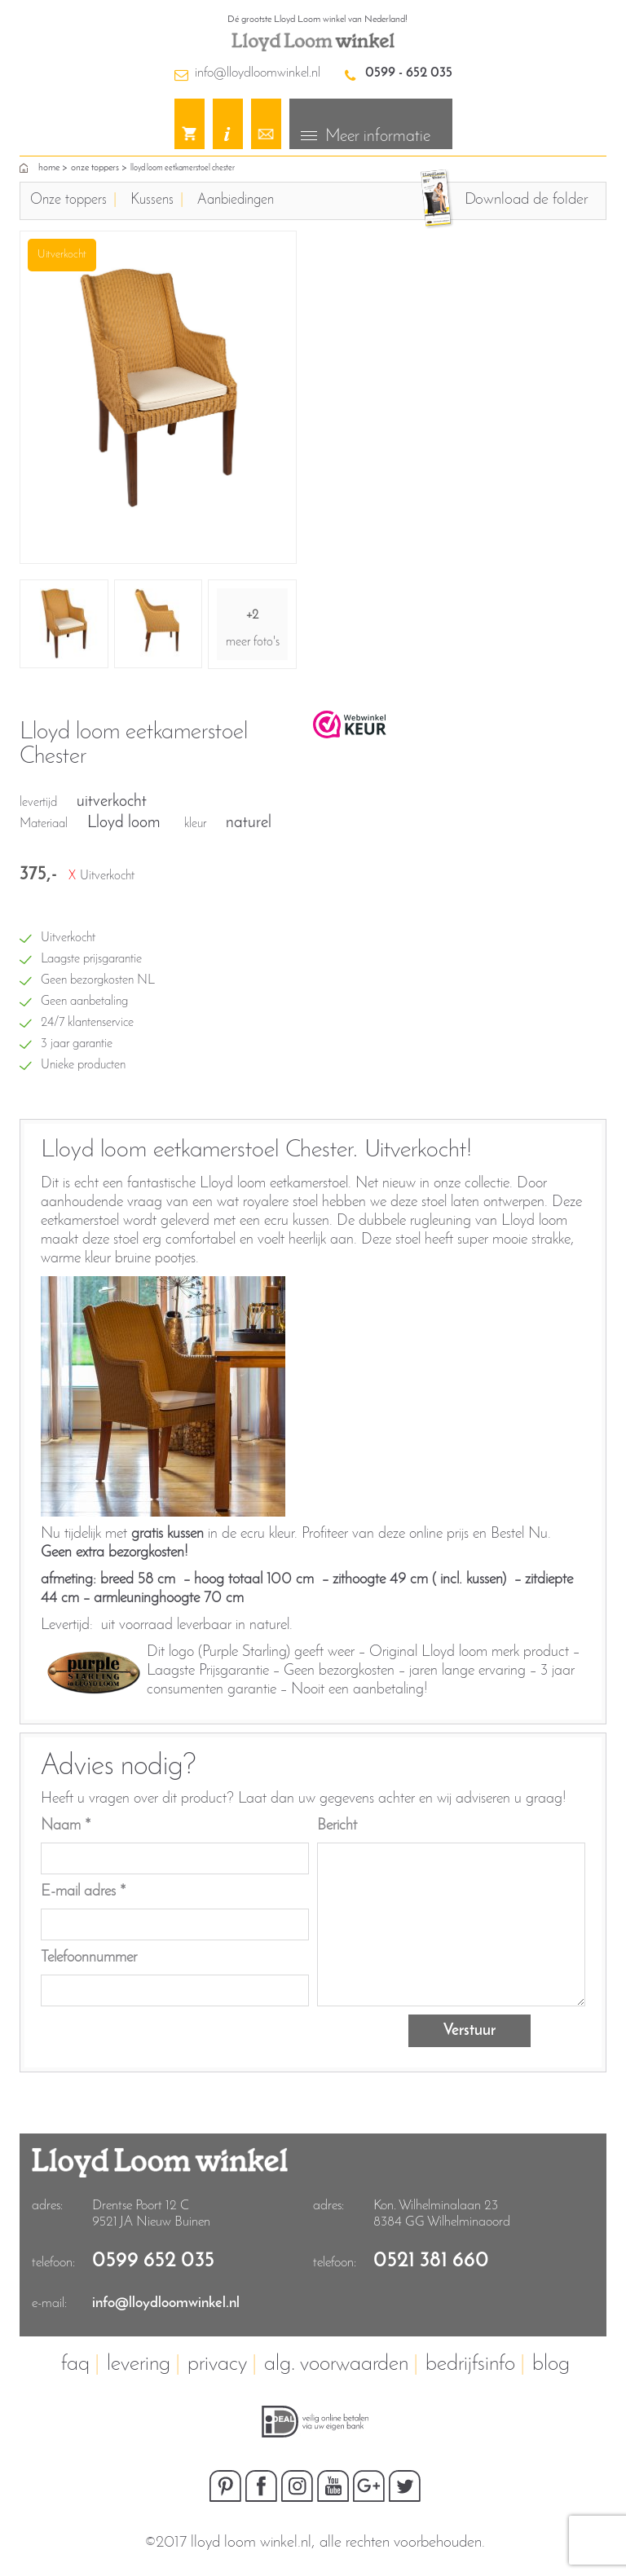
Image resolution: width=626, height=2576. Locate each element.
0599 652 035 (153, 2261)
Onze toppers (95, 168)
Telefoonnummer (89, 1958)
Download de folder (526, 200)
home (49, 168)
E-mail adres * (83, 1892)
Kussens (152, 200)
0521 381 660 (431, 2261)
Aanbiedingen (235, 200)
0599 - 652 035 (408, 73)
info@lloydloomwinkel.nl (257, 73)
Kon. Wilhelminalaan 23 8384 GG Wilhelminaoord (441, 2214)
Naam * (66, 1826)
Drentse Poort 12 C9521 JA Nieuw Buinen (151, 2214)
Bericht (337, 1826)
